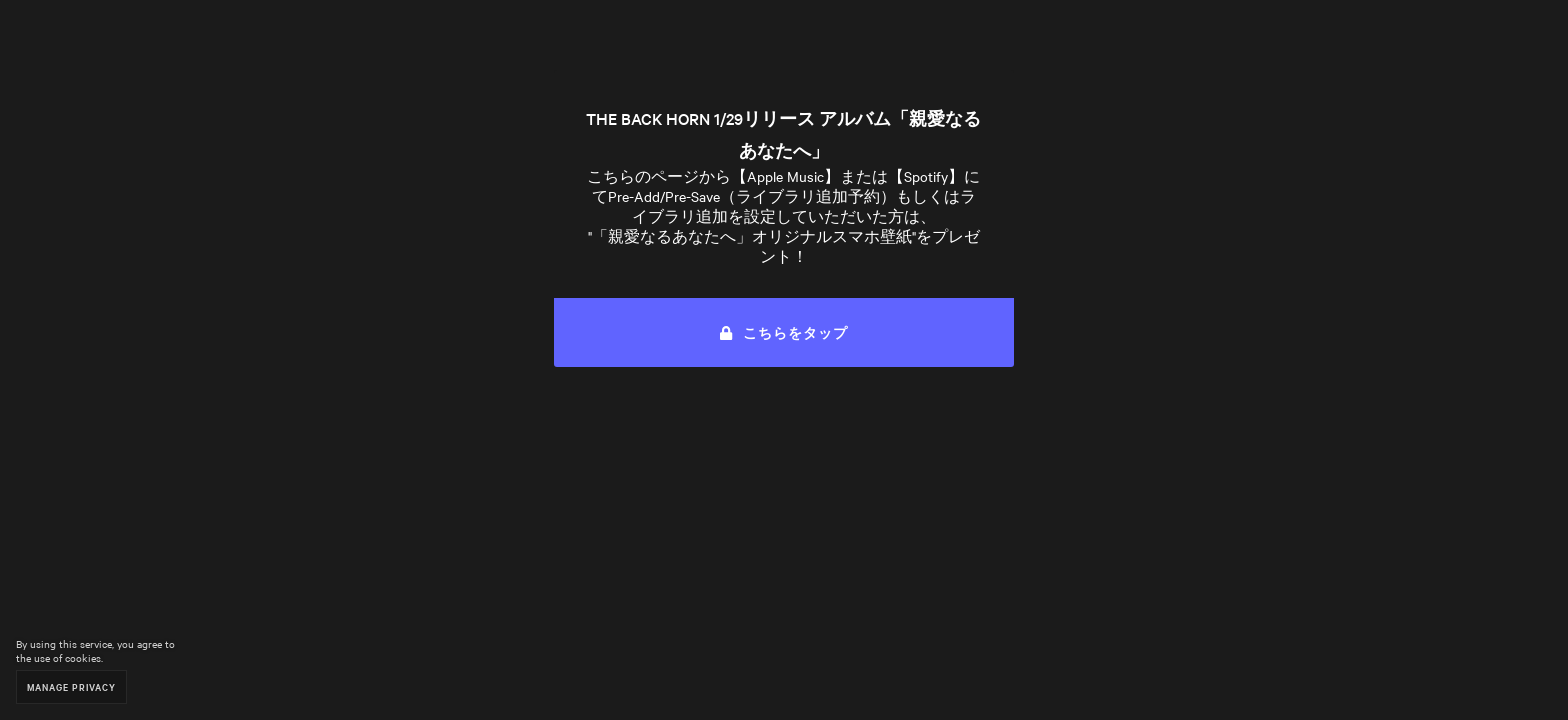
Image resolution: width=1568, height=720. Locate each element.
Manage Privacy (71, 686)
